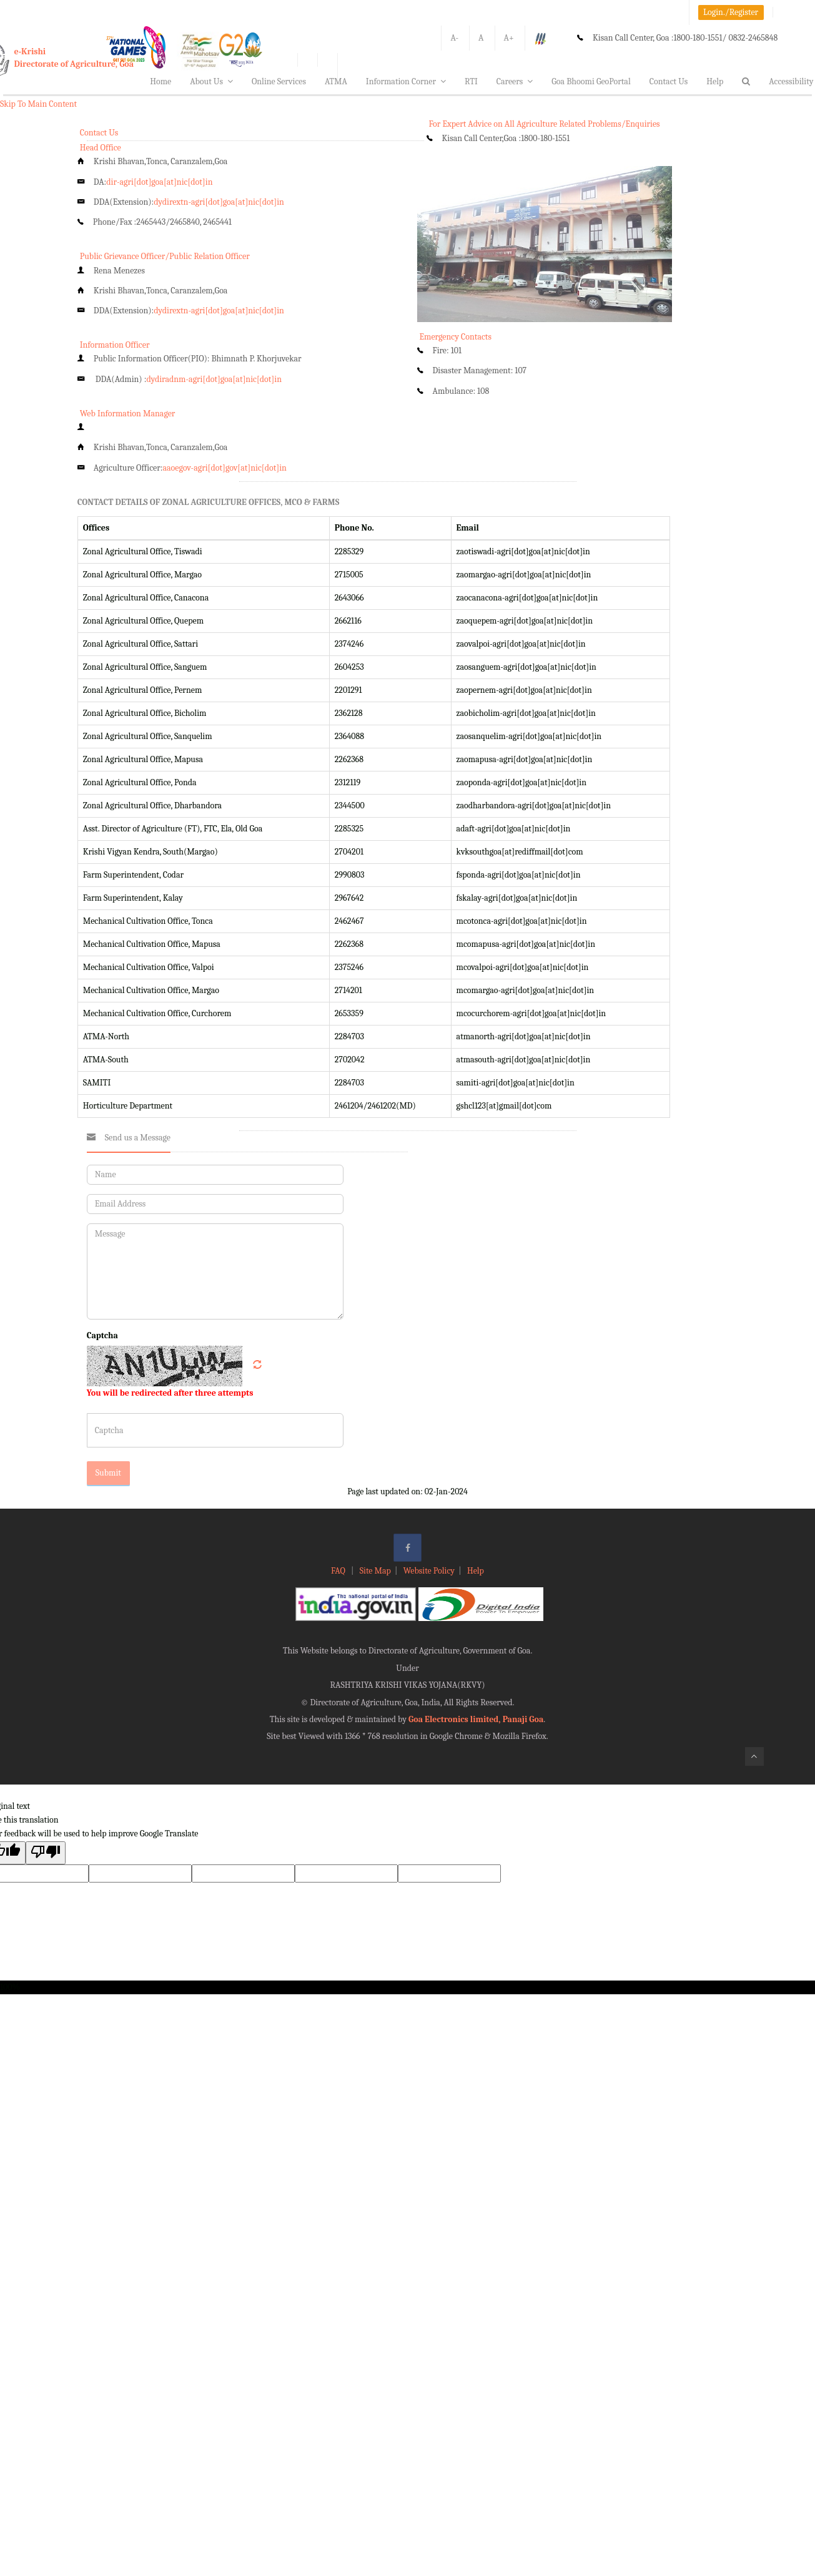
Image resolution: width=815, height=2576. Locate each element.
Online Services (279, 81)
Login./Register (730, 12)
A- (454, 37)
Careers (514, 81)
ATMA (336, 81)
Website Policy (429, 1570)
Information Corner (406, 81)
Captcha (102, 1335)
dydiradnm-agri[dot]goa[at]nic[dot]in (214, 379)
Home (160, 81)
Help (714, 81)
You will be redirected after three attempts (170, 1393)
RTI (471, 81)
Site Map (375, 1570)
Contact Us (669, 81)
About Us (211, 81)
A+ (509, 37)
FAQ (339, 1570)
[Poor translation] (46, 1852)
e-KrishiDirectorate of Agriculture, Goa (74, 57)
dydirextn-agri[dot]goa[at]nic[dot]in (219, 202)
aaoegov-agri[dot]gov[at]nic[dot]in (224, 468)
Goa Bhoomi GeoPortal (590, 81)
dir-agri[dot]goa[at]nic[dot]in (159, 182)
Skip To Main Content (38, 104)
